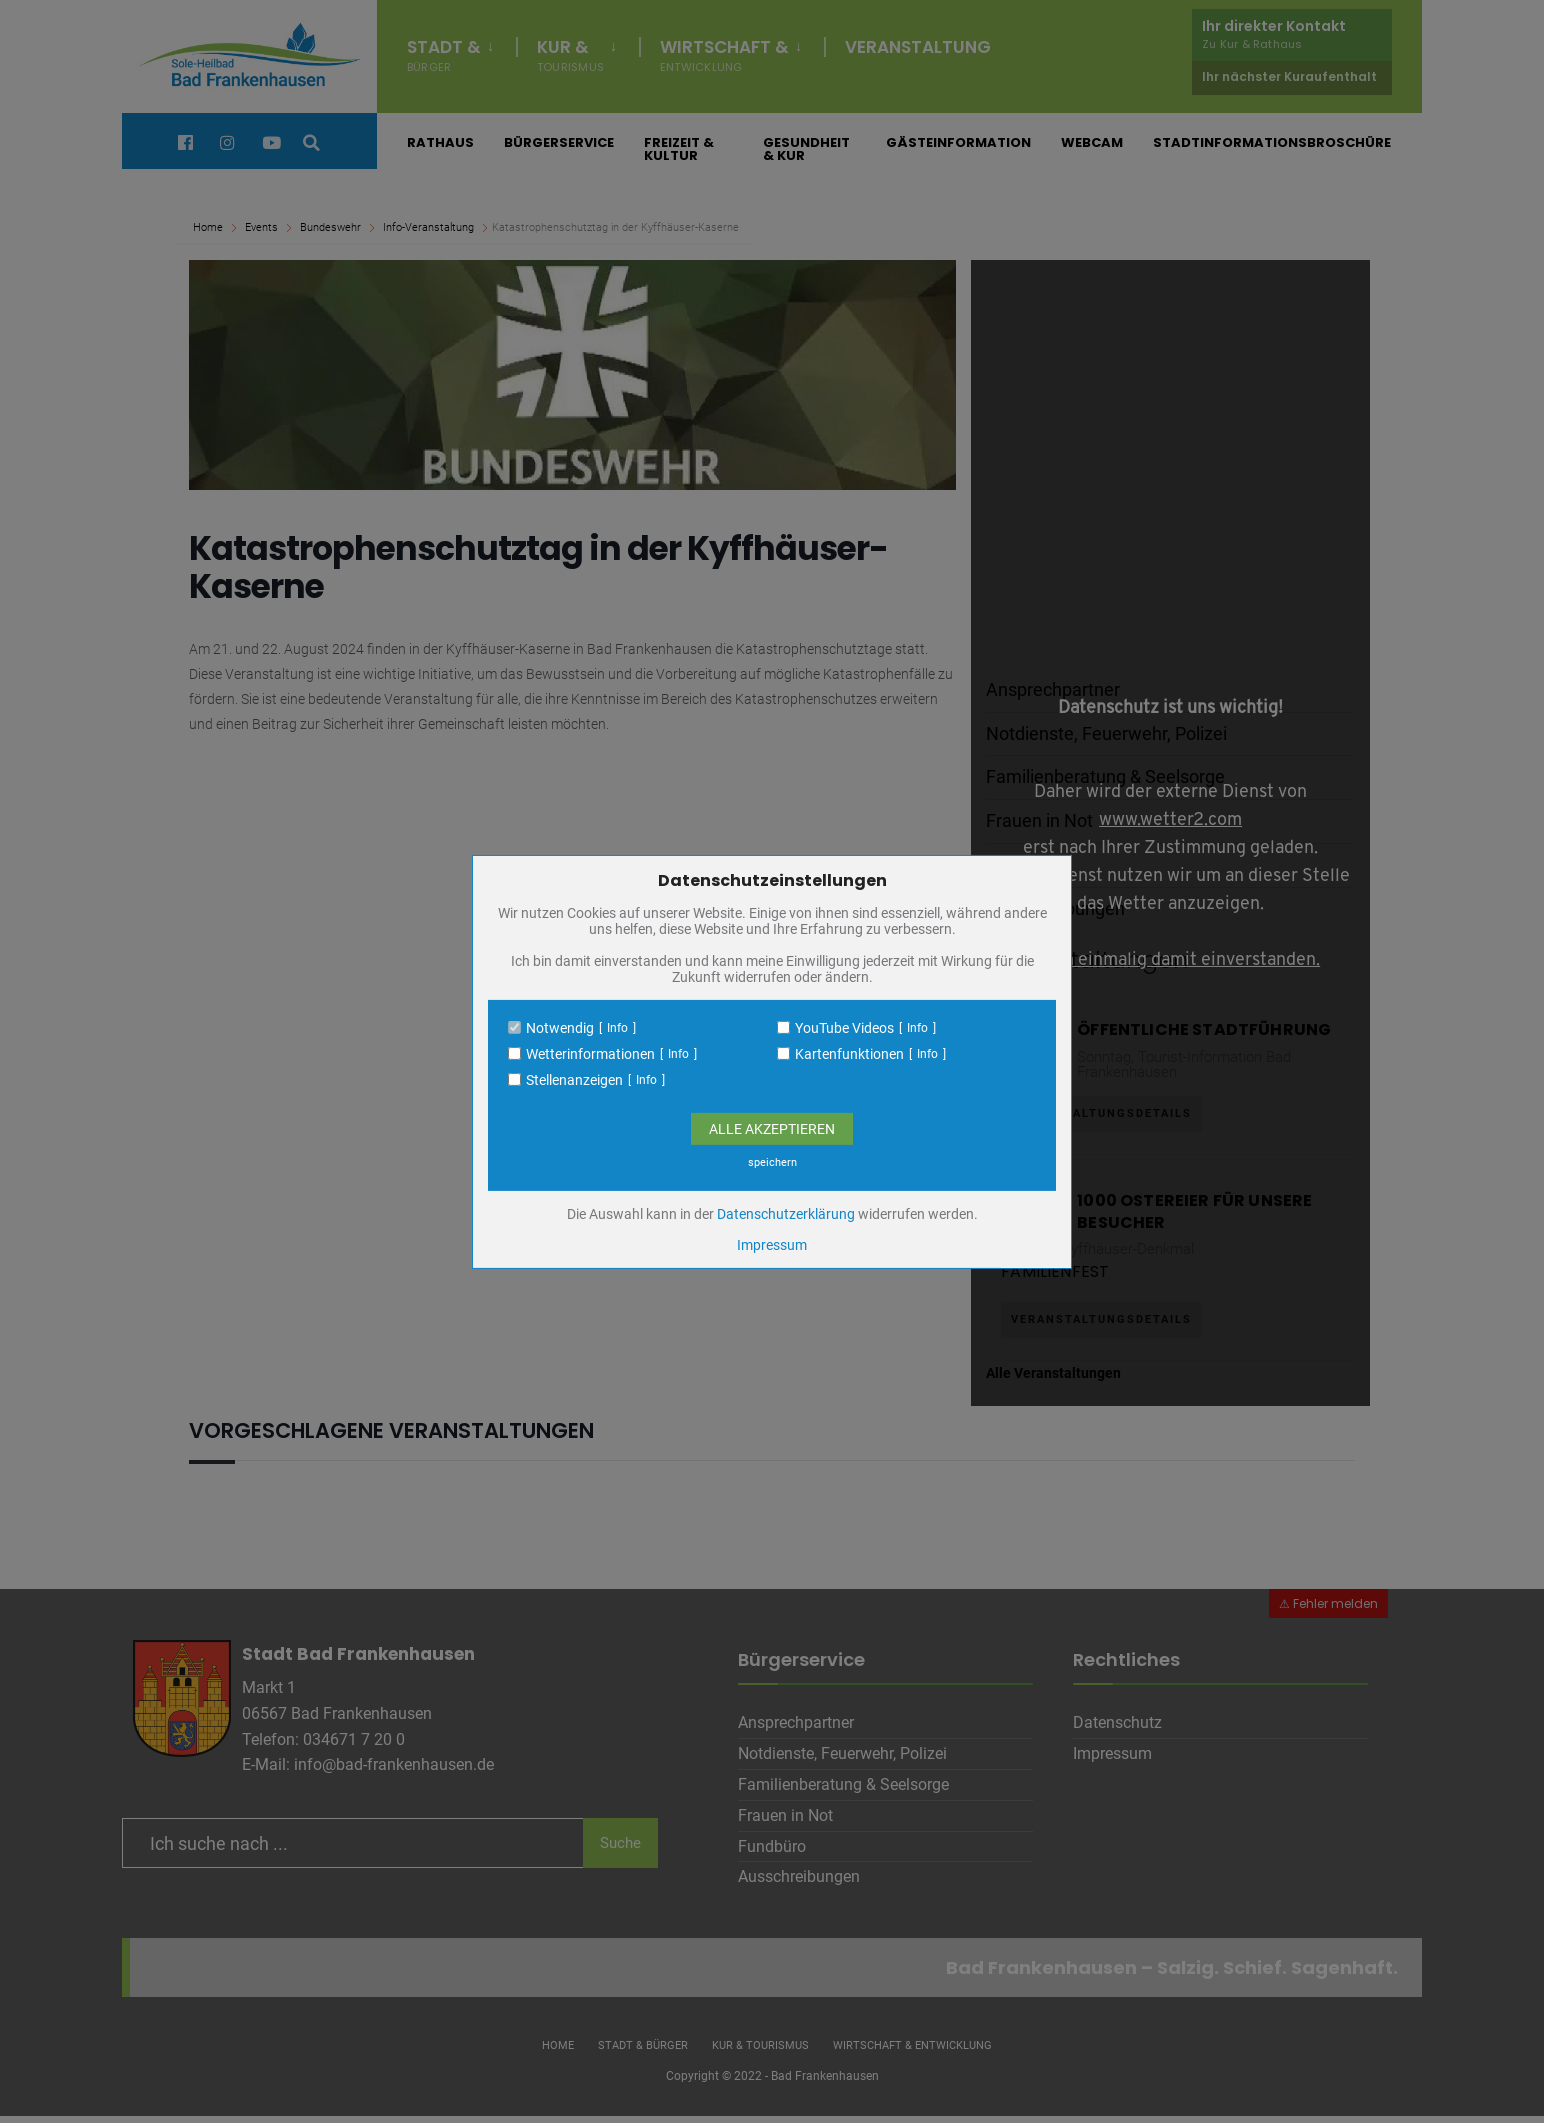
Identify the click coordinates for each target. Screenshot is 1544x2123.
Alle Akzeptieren (772, 1129)
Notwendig (560, 1028)
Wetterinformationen (590, 1054)
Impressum (772, 1245)
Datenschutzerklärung (786, 1214)
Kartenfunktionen (849, 1054)
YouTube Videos (844, 1028)
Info (617, 1028)
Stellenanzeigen (574, 1080)
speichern (772, 1162)
